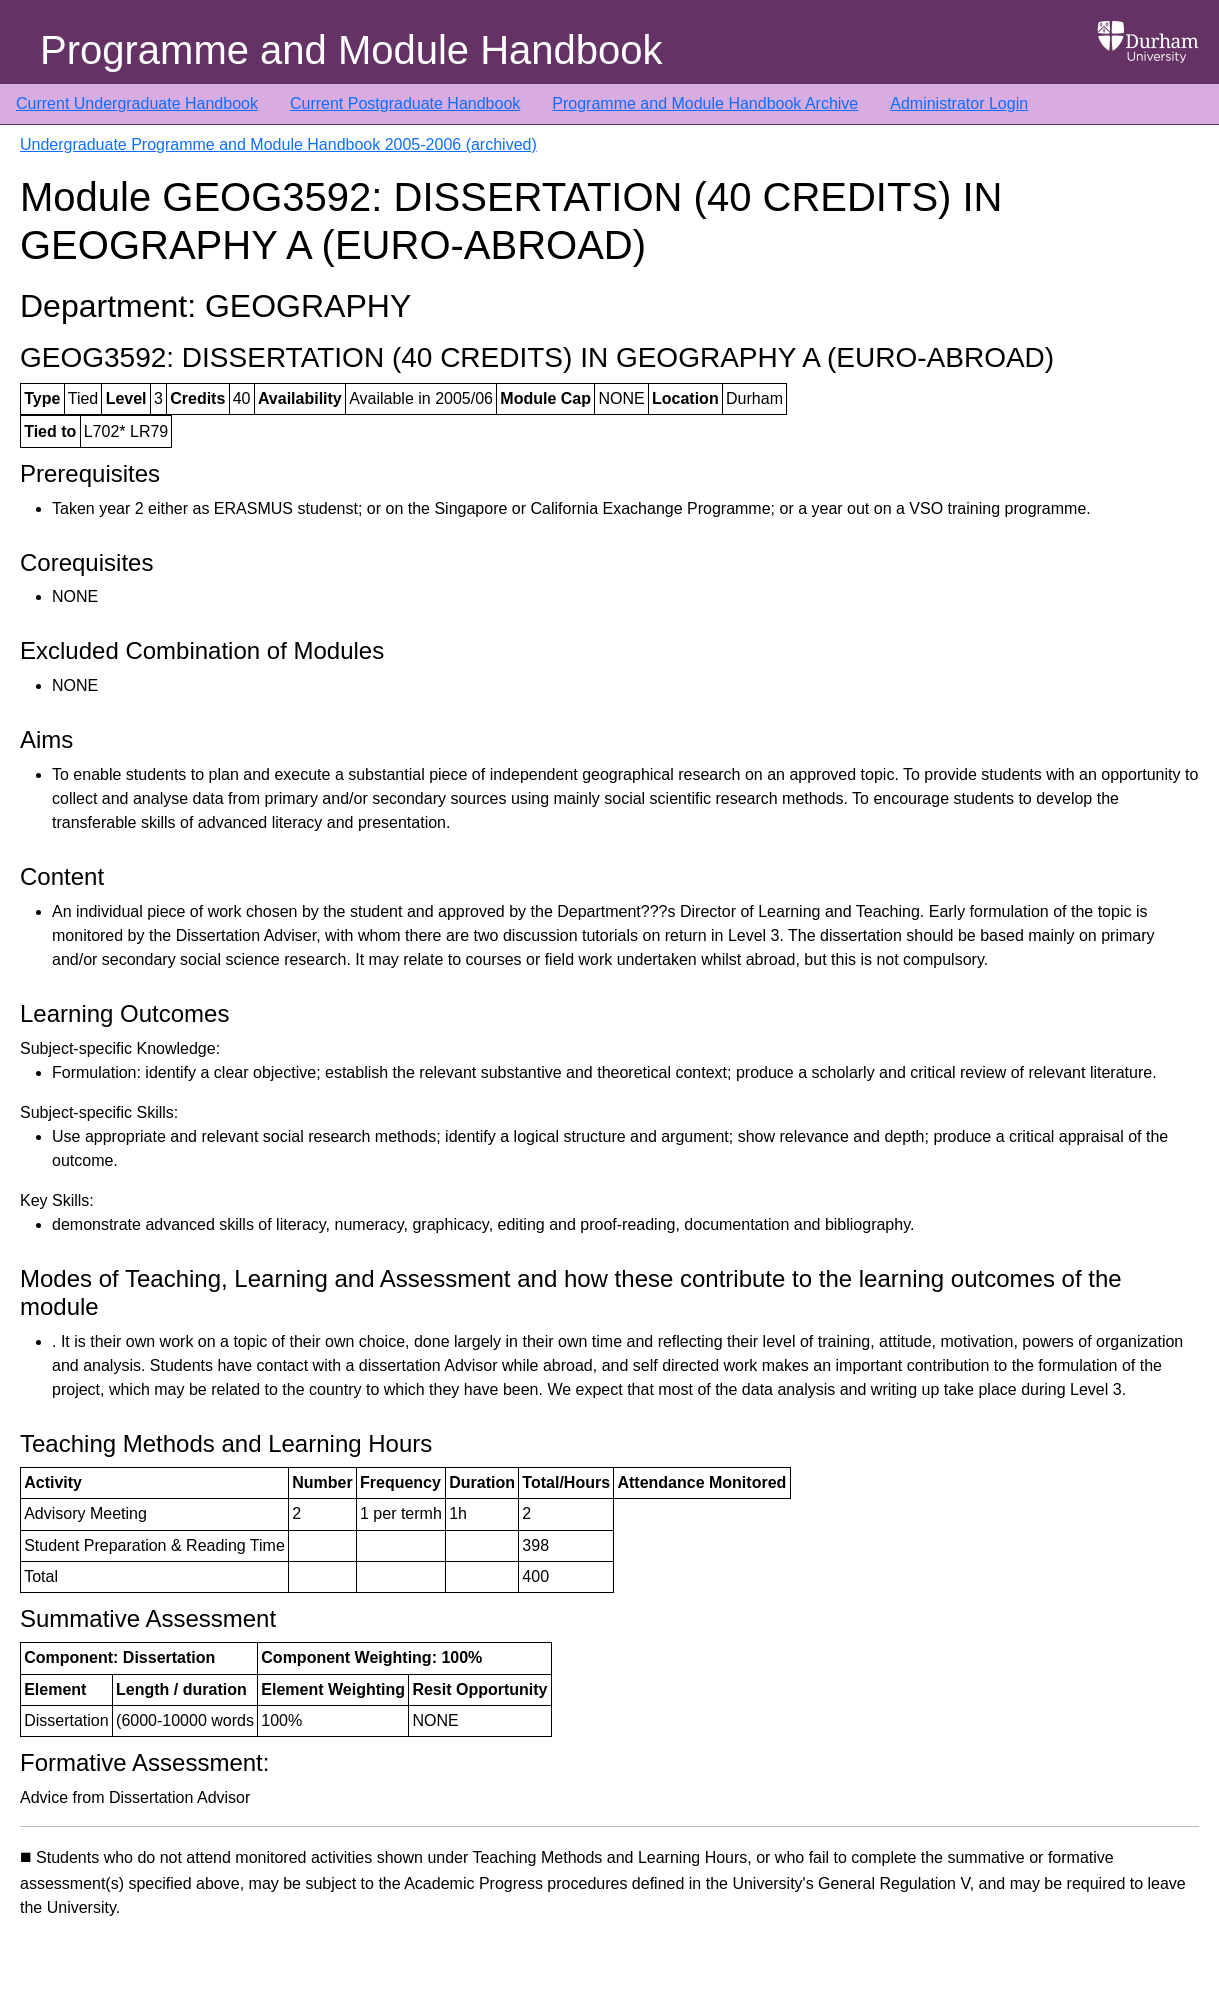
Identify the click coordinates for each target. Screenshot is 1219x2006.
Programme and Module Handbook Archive (705, 103)
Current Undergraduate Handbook (137, 103)
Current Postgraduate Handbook (405, 103)
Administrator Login (959, 103)
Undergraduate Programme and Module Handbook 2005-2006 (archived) (278, 144)
